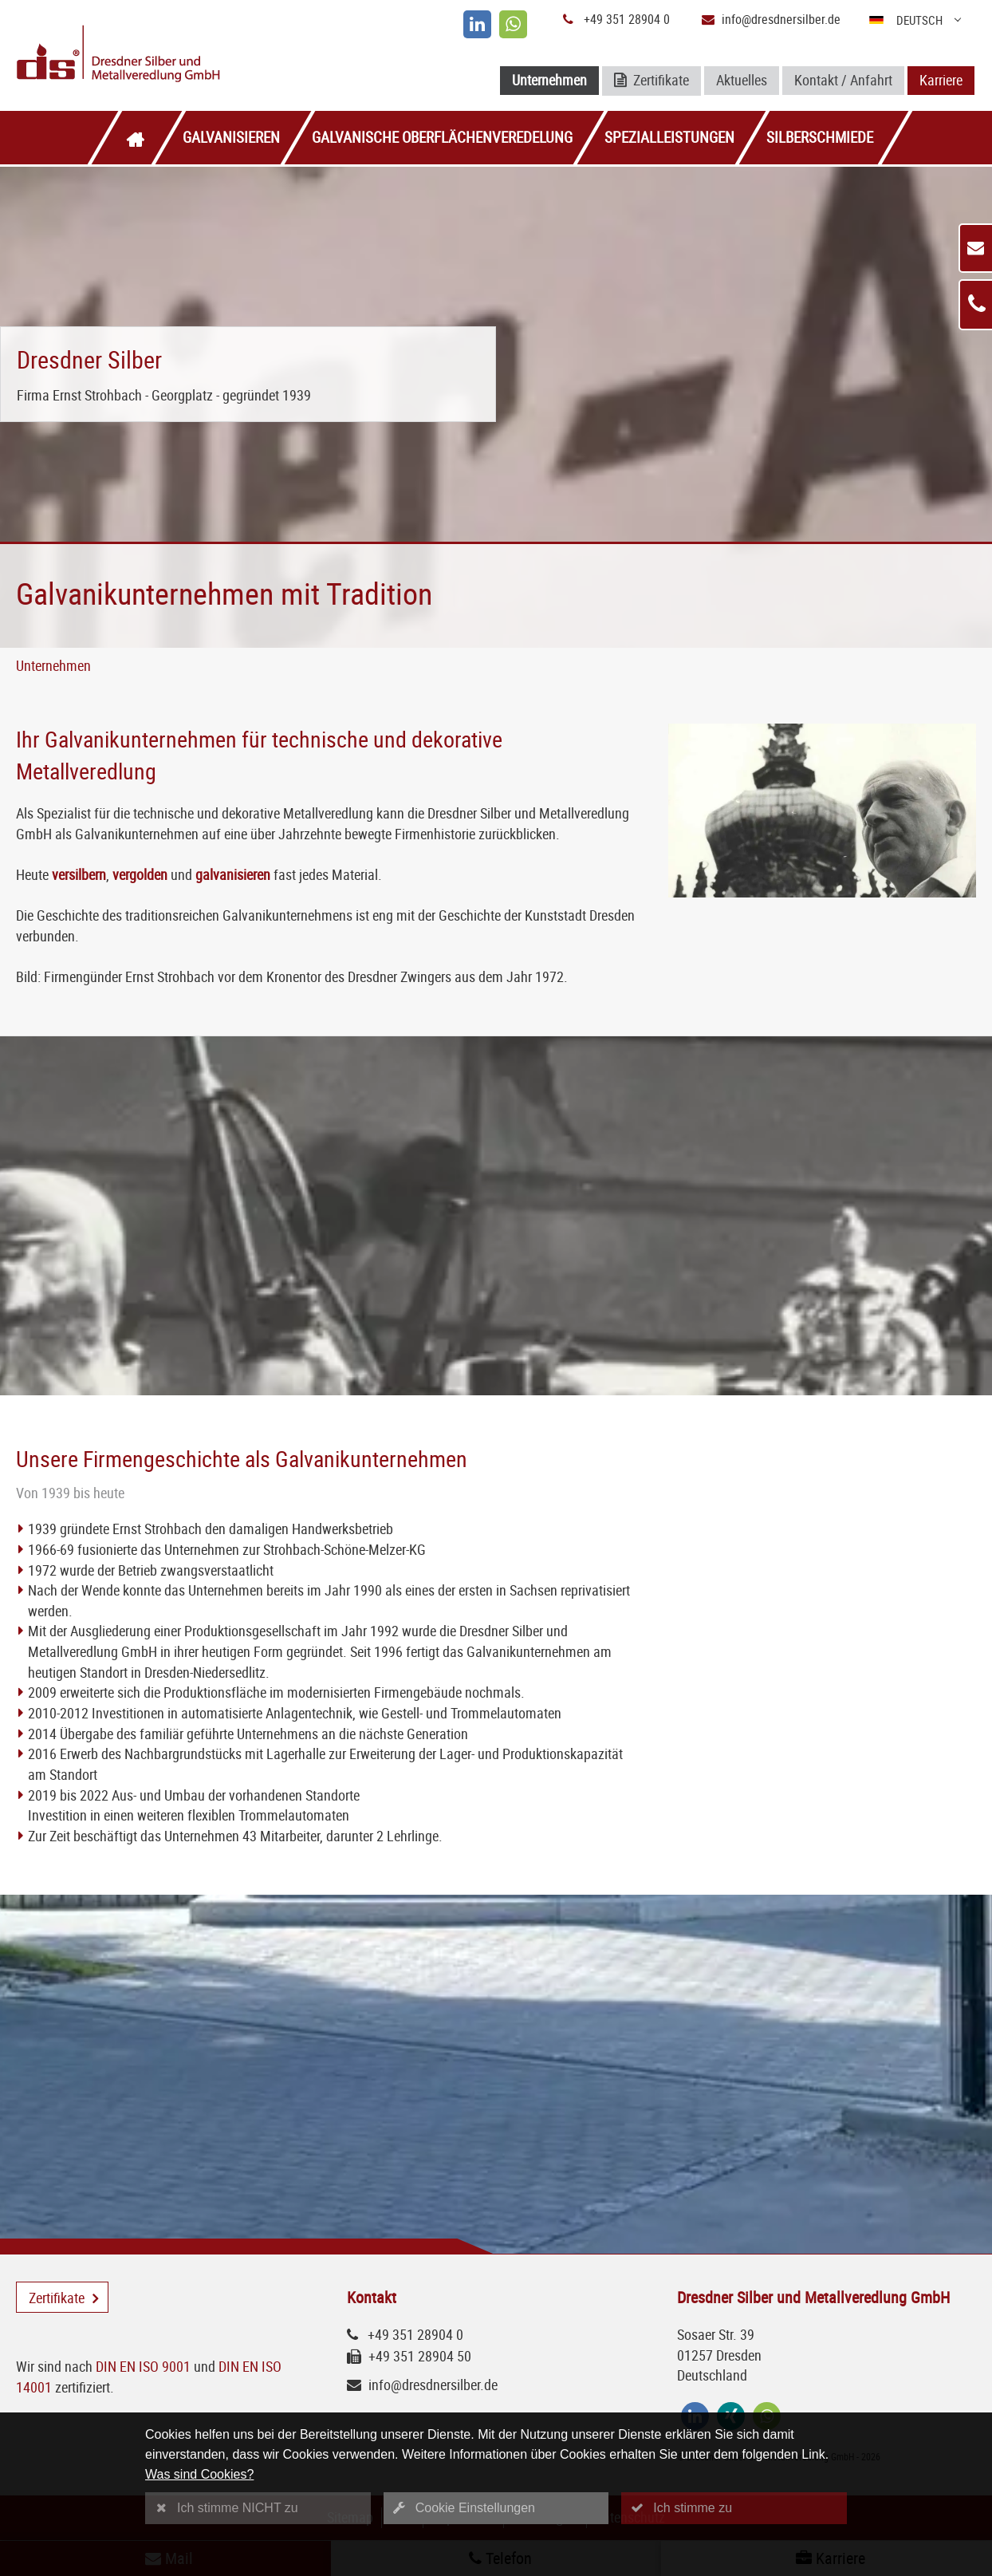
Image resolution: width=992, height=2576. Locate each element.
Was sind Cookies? (199, 2474)
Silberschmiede (819, 137)
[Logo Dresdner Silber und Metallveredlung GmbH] (173, 55)
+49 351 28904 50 (419, 2355)
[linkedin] (477, 24)
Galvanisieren (231, 137)
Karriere (940, 79)
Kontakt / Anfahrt (843, 79)
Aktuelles (741, 79)
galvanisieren (232, 874)
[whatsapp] (513, 24)
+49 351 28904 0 (627, 19)
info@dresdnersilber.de (781, 19)
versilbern (79, 874)
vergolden (139, 874)
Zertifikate (651, 81)
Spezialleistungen (669, 137)
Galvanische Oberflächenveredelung (442, 137)
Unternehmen (549, 79)
